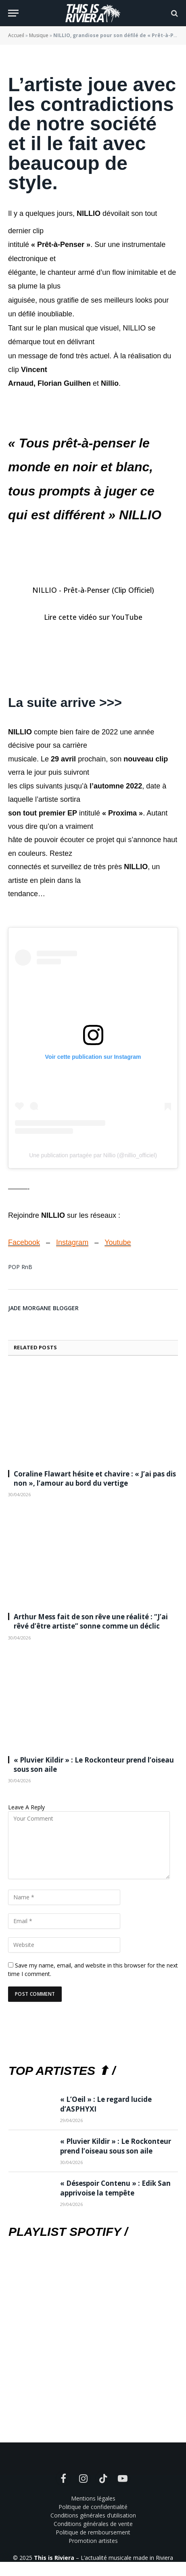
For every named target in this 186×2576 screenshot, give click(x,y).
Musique (38, 35)
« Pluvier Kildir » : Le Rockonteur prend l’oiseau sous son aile (115, 2146)
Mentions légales (93, 2498)
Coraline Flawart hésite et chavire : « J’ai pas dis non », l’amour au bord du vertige (95, 1478)
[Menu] (13, 13)
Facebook (24, 1242)
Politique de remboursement (93, 2532)
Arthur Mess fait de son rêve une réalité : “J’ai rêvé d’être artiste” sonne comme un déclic (91, 1621)
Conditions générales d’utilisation (93, 2515)
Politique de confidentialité (93, 2507)
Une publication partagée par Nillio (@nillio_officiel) (93, 1155)
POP (14, 1267)
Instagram (72, 1242)
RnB (26, 1267)
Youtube (117, 1242)
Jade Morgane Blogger (43, 1308)
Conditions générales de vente (93, 2524)
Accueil (16, 35)
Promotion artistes (93, 2541)
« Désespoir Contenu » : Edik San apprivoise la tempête (115, 2188)
